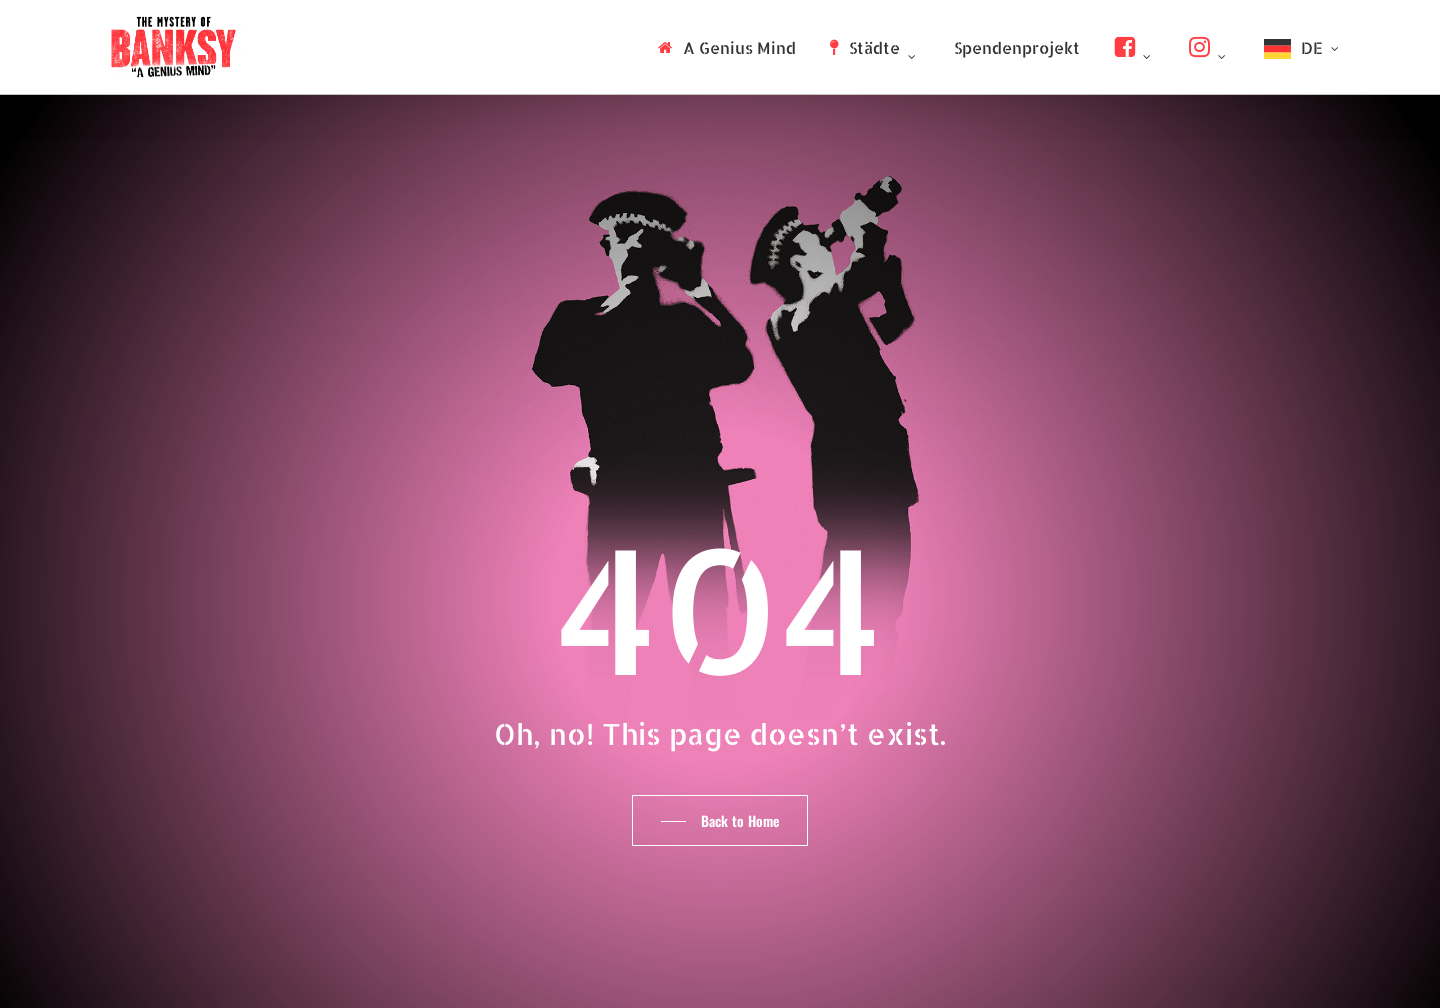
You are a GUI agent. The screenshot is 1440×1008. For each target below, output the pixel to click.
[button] (720, 821)
